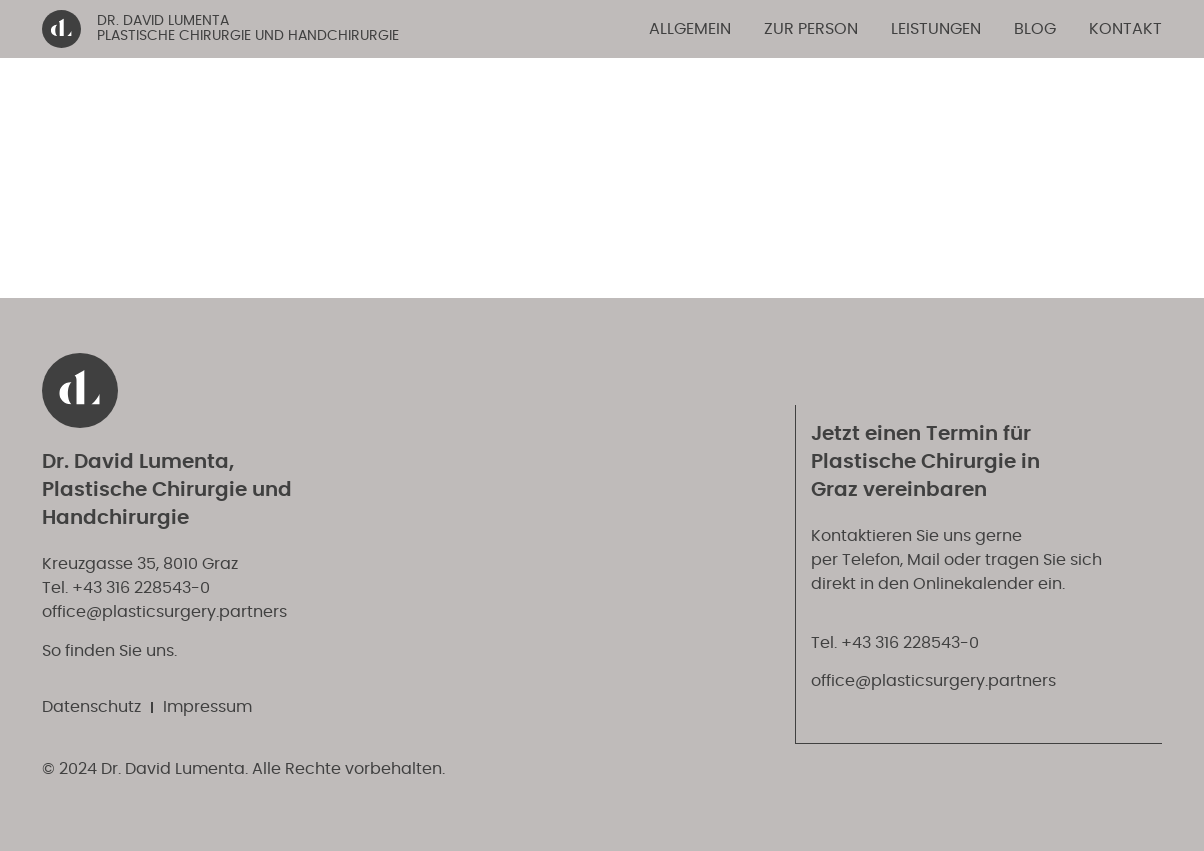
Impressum (207, 707)
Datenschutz (91, 707)
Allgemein (690, 29)
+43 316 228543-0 (141, 588)
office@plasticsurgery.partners (164, 612)
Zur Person (811, 29)
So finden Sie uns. (109, 651)
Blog (1035, 29)
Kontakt (1125, 29)
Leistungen (936, 29)
